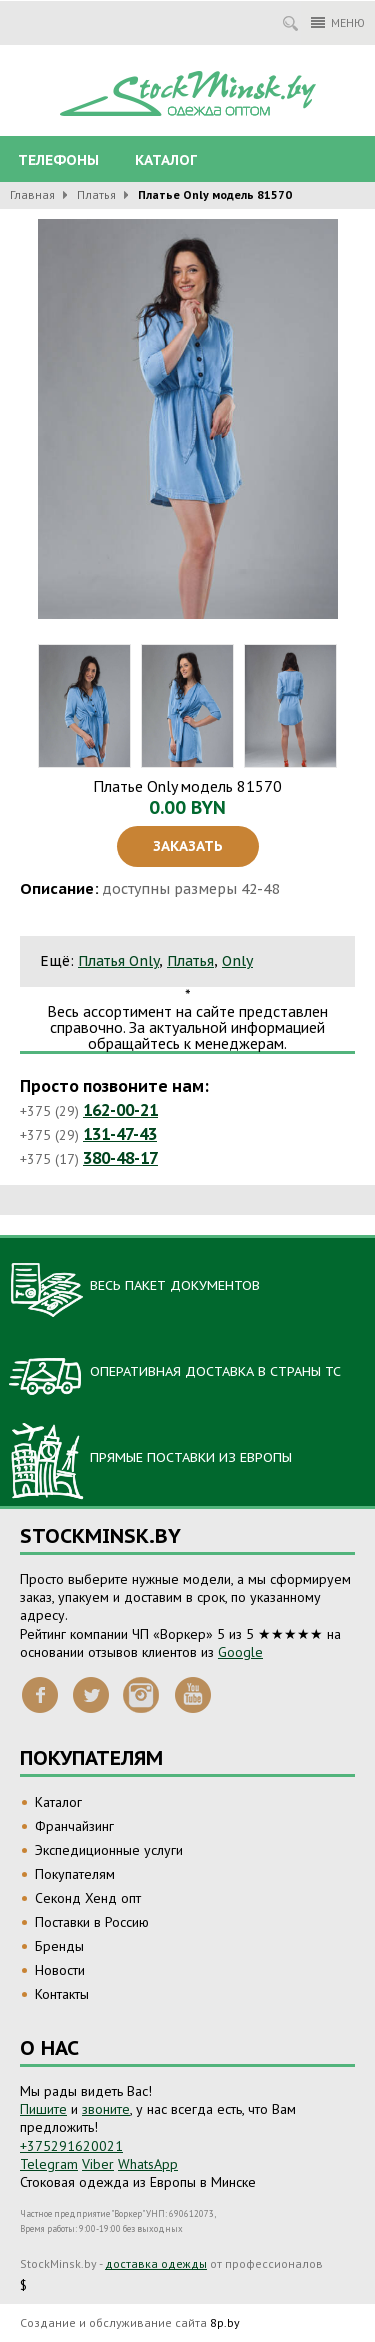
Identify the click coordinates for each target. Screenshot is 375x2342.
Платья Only (118, 961)
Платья (96, 194)
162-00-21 (120, 1110)
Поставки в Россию (92, 1922)
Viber (98, 2164)
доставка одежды (156, 2263)
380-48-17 (120, 1158)
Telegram (49, 2164)
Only (237, 961)
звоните (106, 2109)
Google (240, 1652)
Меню (338, 22)
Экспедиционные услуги (109, 1850)
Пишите (43, 2109)
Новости (60, 1970)
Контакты (62, 1994)
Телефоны (58, 160)
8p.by (225, 2322)
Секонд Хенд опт (88, 1898)
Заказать (188, 846)
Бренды (59, 1946)
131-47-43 (120, 1134)
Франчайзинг (74, 1826)
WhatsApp (148, 2164)
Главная (32, 194)
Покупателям (75, 1874)
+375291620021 (71, 2146)
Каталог (166, 160)
